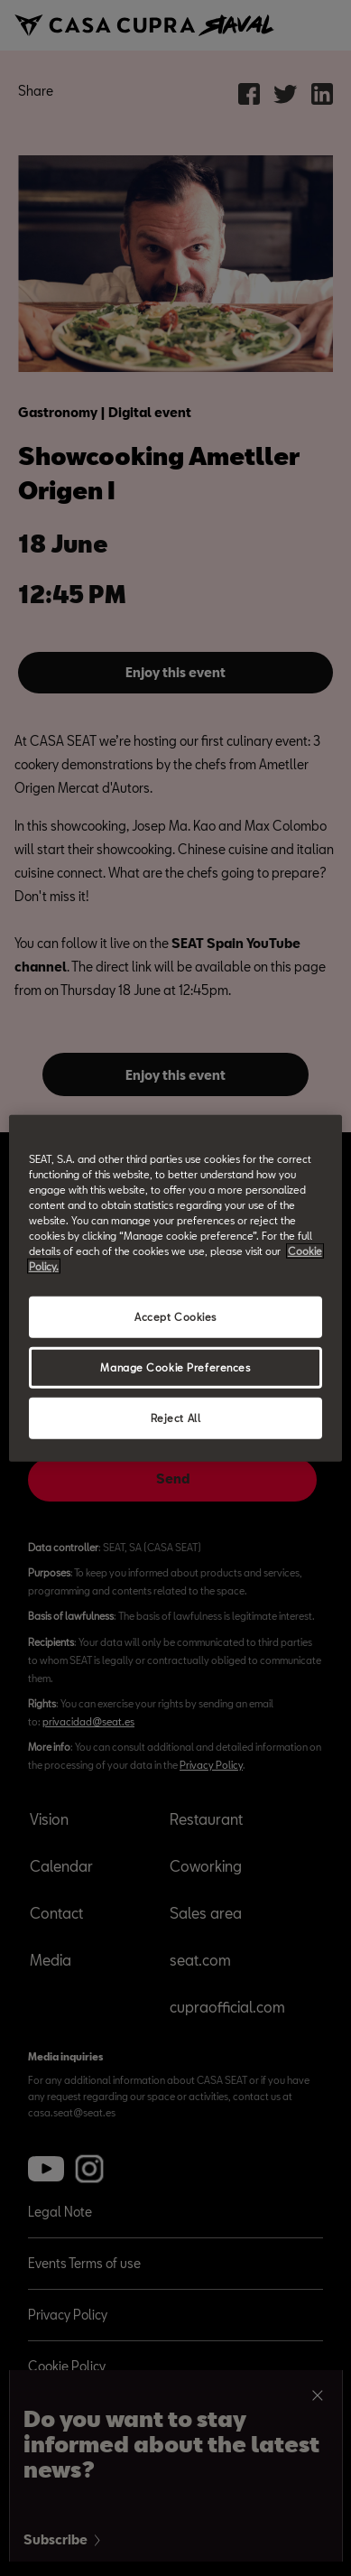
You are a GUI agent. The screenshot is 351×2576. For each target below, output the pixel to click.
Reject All (176, 1418)
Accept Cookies (175, 1317)
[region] (176, 1287)
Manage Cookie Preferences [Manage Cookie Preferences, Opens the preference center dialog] (175, 1367)
